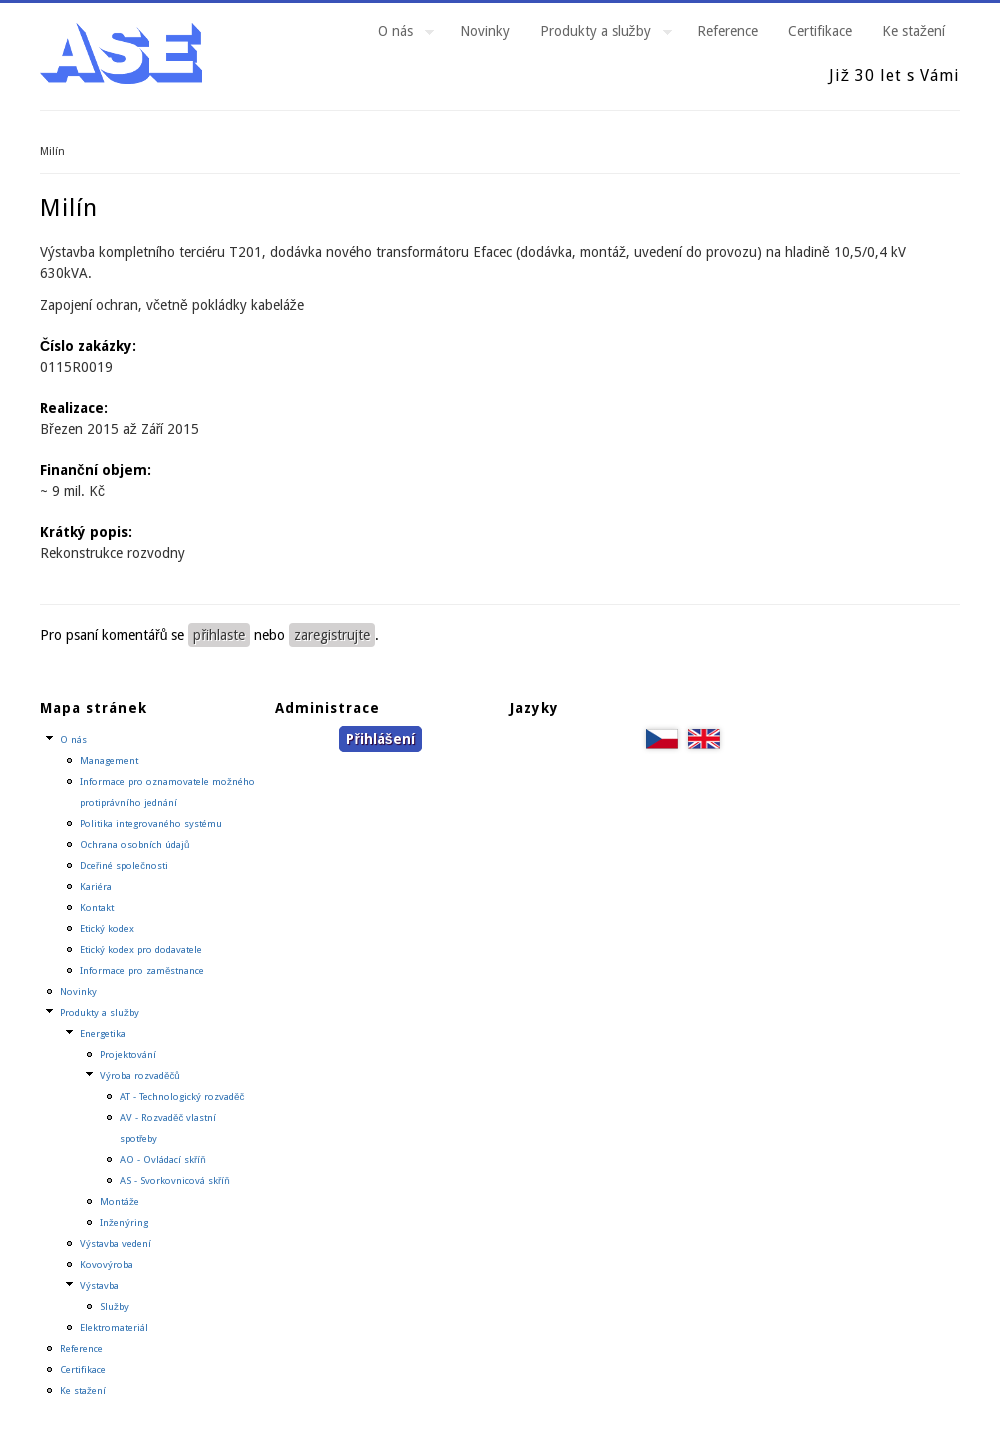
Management (109, 760)
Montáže (119, 1201)
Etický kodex (107, 928)
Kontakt (97, 907)
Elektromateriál (114, 1327)
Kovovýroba (106, 1264)
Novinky (485, 31)
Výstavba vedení (115, 1243)
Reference (727, 31)
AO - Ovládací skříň (163, 1159)
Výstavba (99, 1285)
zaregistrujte (332, 635)
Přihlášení (380, 739)
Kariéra (96, 886)
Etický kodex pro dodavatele (141, 949)
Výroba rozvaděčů (140, 1075)
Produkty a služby (598, 34)
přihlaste (219, 635)
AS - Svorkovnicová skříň (175, 1180)
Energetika (103, 1033)
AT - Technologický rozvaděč (182, 1096)
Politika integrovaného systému (151, 823)
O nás (398, 34)
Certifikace (820, 31)
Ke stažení (913, 31)
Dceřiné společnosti (124, 865)
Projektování (128, 1054)
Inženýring (124, 1222)
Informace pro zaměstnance (142, 970)
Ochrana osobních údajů (134, 844)
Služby (114, 1306)
